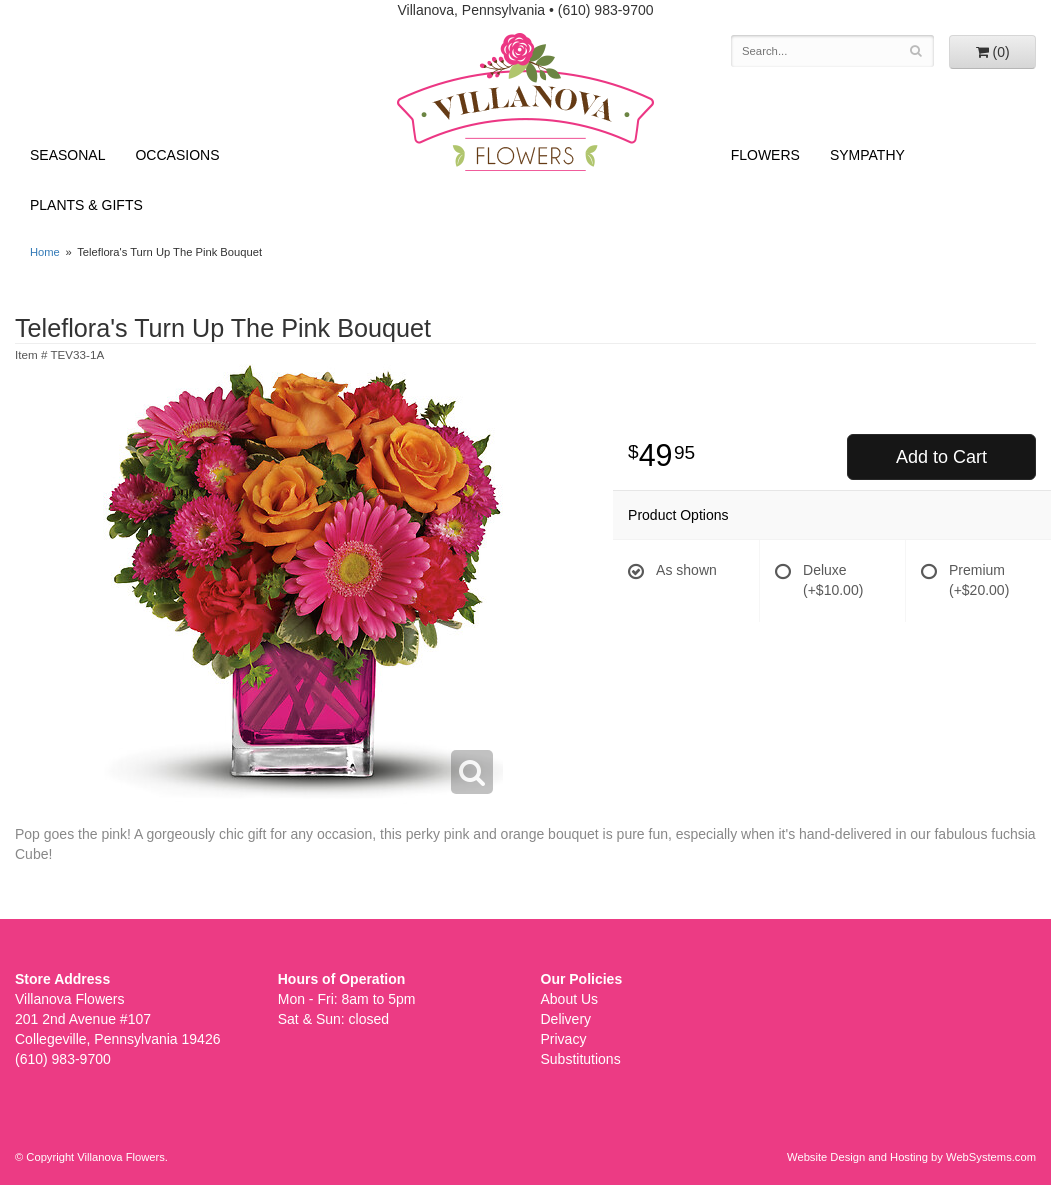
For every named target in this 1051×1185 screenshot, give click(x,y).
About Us (570, 999)
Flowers (765, 155)
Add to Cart (941, 457)
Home (45, 252)
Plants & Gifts (86, 205)
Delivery (566, 1019)
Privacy (564, 1039)
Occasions (177, 155)
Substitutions (581, 1059)
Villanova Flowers (525, 102)
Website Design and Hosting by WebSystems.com (911, 1157)
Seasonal (67, 155)
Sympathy (867, 155)
